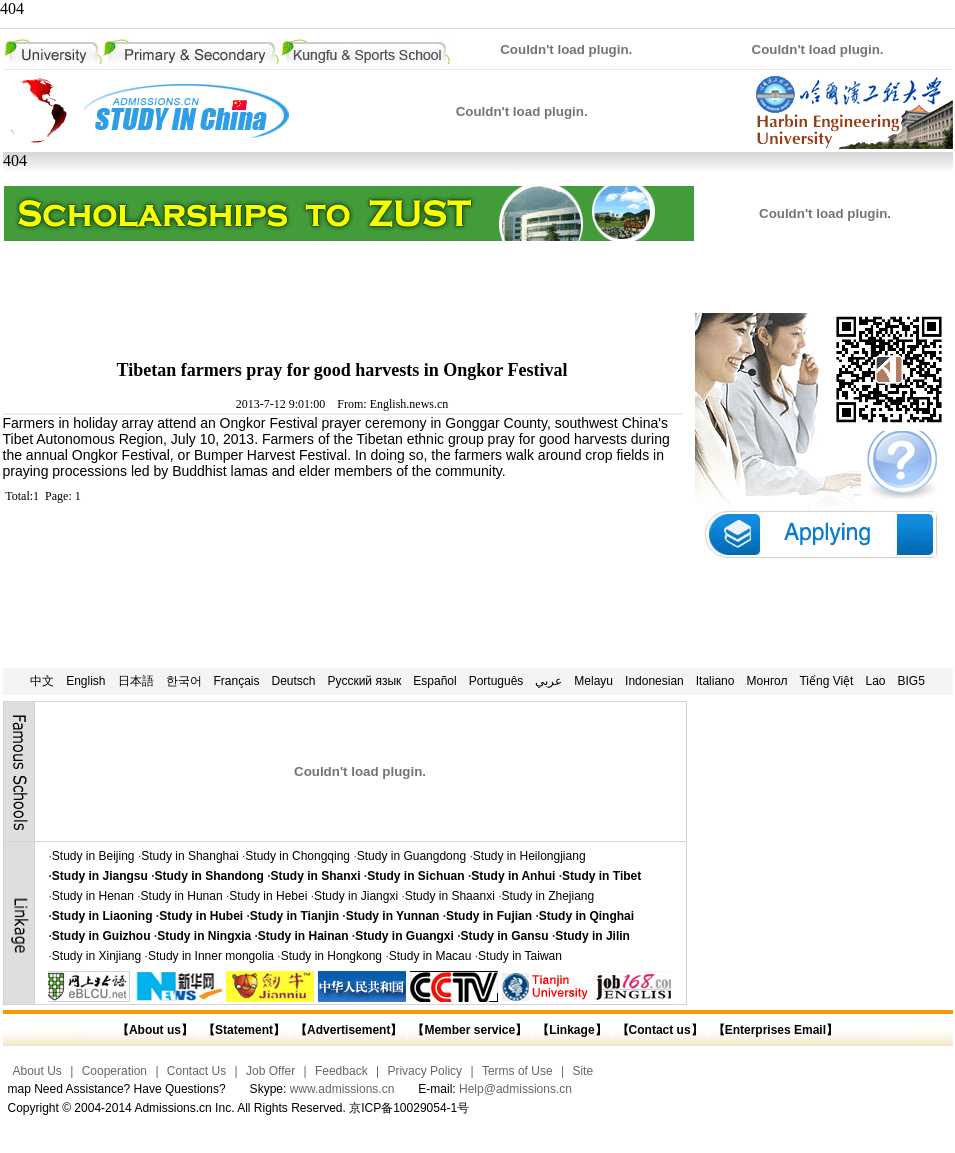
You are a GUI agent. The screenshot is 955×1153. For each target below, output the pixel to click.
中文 (42, 681)
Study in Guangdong (411, 856)
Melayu (593, 681)
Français (237, 681)
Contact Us (196, 1071)
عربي (548, 681)
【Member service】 (469, 1030)
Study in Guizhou (101, 936)
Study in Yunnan (393, 916)
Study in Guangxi (404, 936)
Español (434, 681)
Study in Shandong (209, 876)
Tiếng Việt (826, 681)
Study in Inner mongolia (211, 956)
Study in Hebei (268, 896)
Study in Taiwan (520, 956)
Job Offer (270, 1071)
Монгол (766, 681)
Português (496, 681)
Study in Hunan (182, 896)
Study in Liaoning (102, 916)
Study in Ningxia (204, 936)
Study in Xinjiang (96, 956)
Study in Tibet (601, 876)
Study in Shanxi (316, 876)
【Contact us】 (657, 1030)
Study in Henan (93, 896)
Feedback (341, 1071)
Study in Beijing (93, 856)
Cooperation (114, 1071)
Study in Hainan (303, 936)
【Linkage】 (571, 1030)
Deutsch (294, 681)
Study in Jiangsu (100, 876)
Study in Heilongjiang (529, 856)
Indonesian (654, 681)
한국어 (184, 681)
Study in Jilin (592, 936)
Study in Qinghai (586, 916)
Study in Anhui (513, 876)
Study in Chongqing (297, 856)
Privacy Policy (424, 1071)
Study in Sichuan (415, 876)
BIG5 (911, 681)
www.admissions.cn (342, 1089)
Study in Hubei (201, 916)
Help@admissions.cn (515, 1089)
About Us (37, 1071)
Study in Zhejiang (547, 896)
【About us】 (155, 1030)
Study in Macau (430, 956)
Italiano (715, 681)
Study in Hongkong (331, 956)
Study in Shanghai (189, 856)
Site (582, 1071)
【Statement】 (244, 1030)
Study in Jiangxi (356, 896)
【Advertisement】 (348, 1030)
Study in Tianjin (294, 916)
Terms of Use (517, 1071)
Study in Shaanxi (450, 896)
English (85, 681)
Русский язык (365, 681)
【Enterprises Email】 (775, 1030)
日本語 (136, 681)
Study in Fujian (489, 916)
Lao (875, 681)
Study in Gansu (505, 936)
